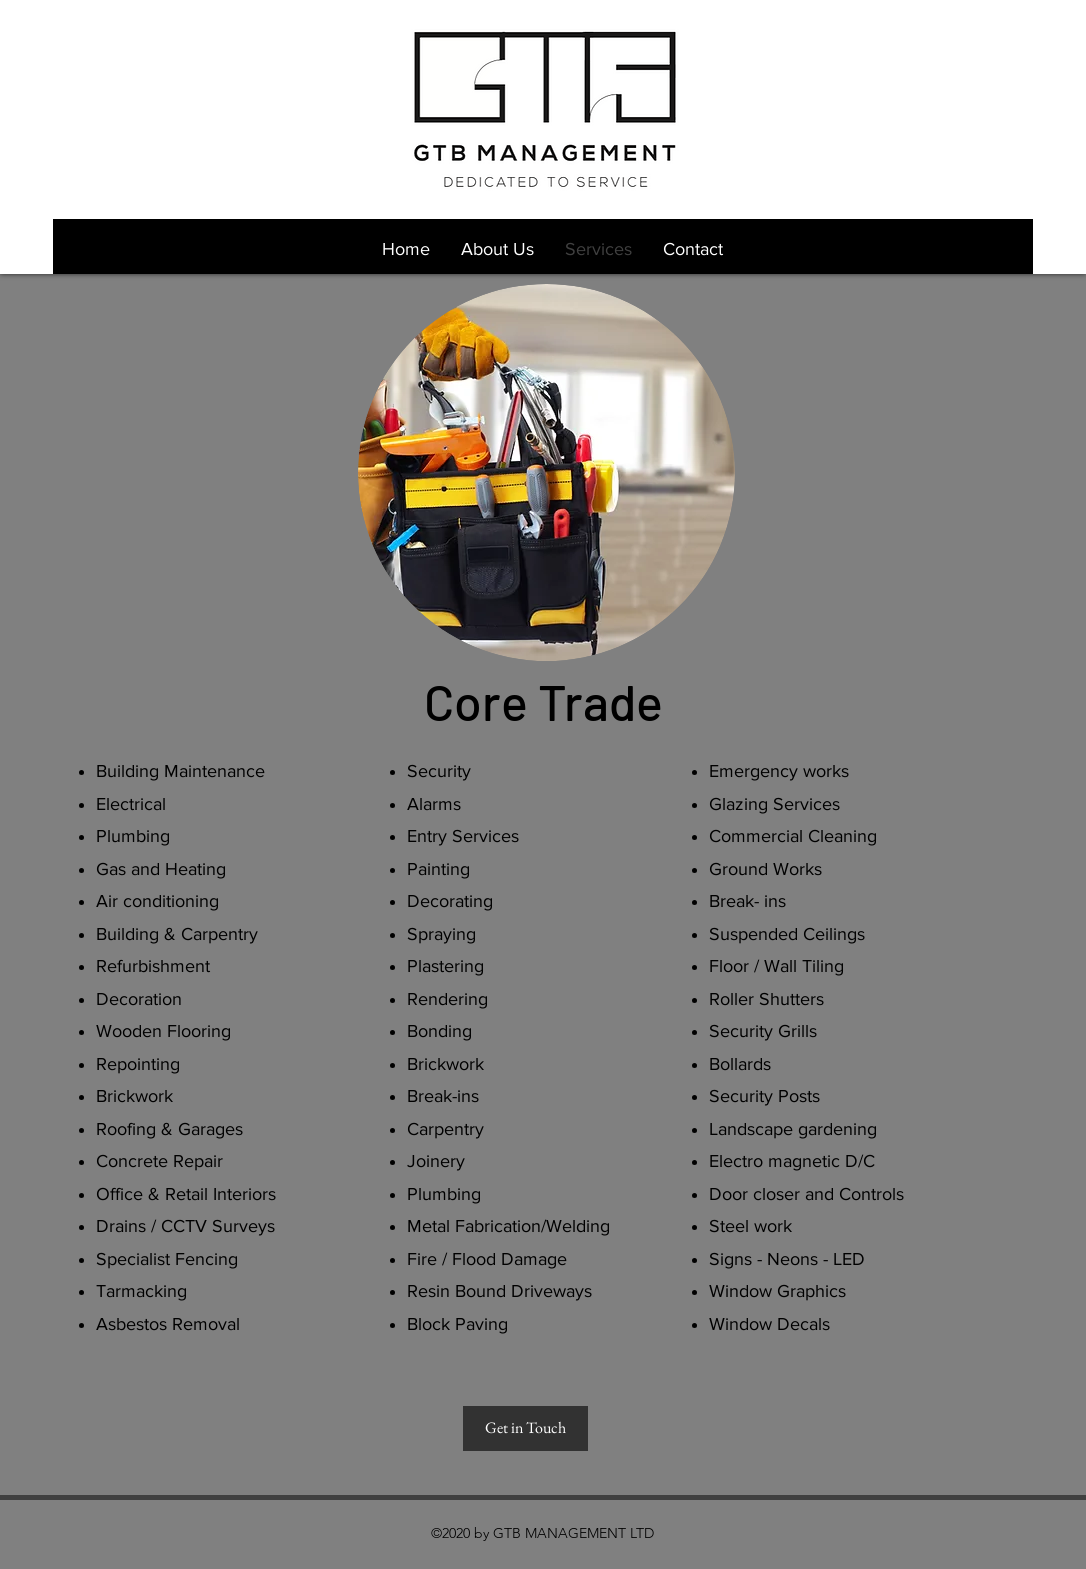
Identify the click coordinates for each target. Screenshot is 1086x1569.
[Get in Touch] (525, 1428)
